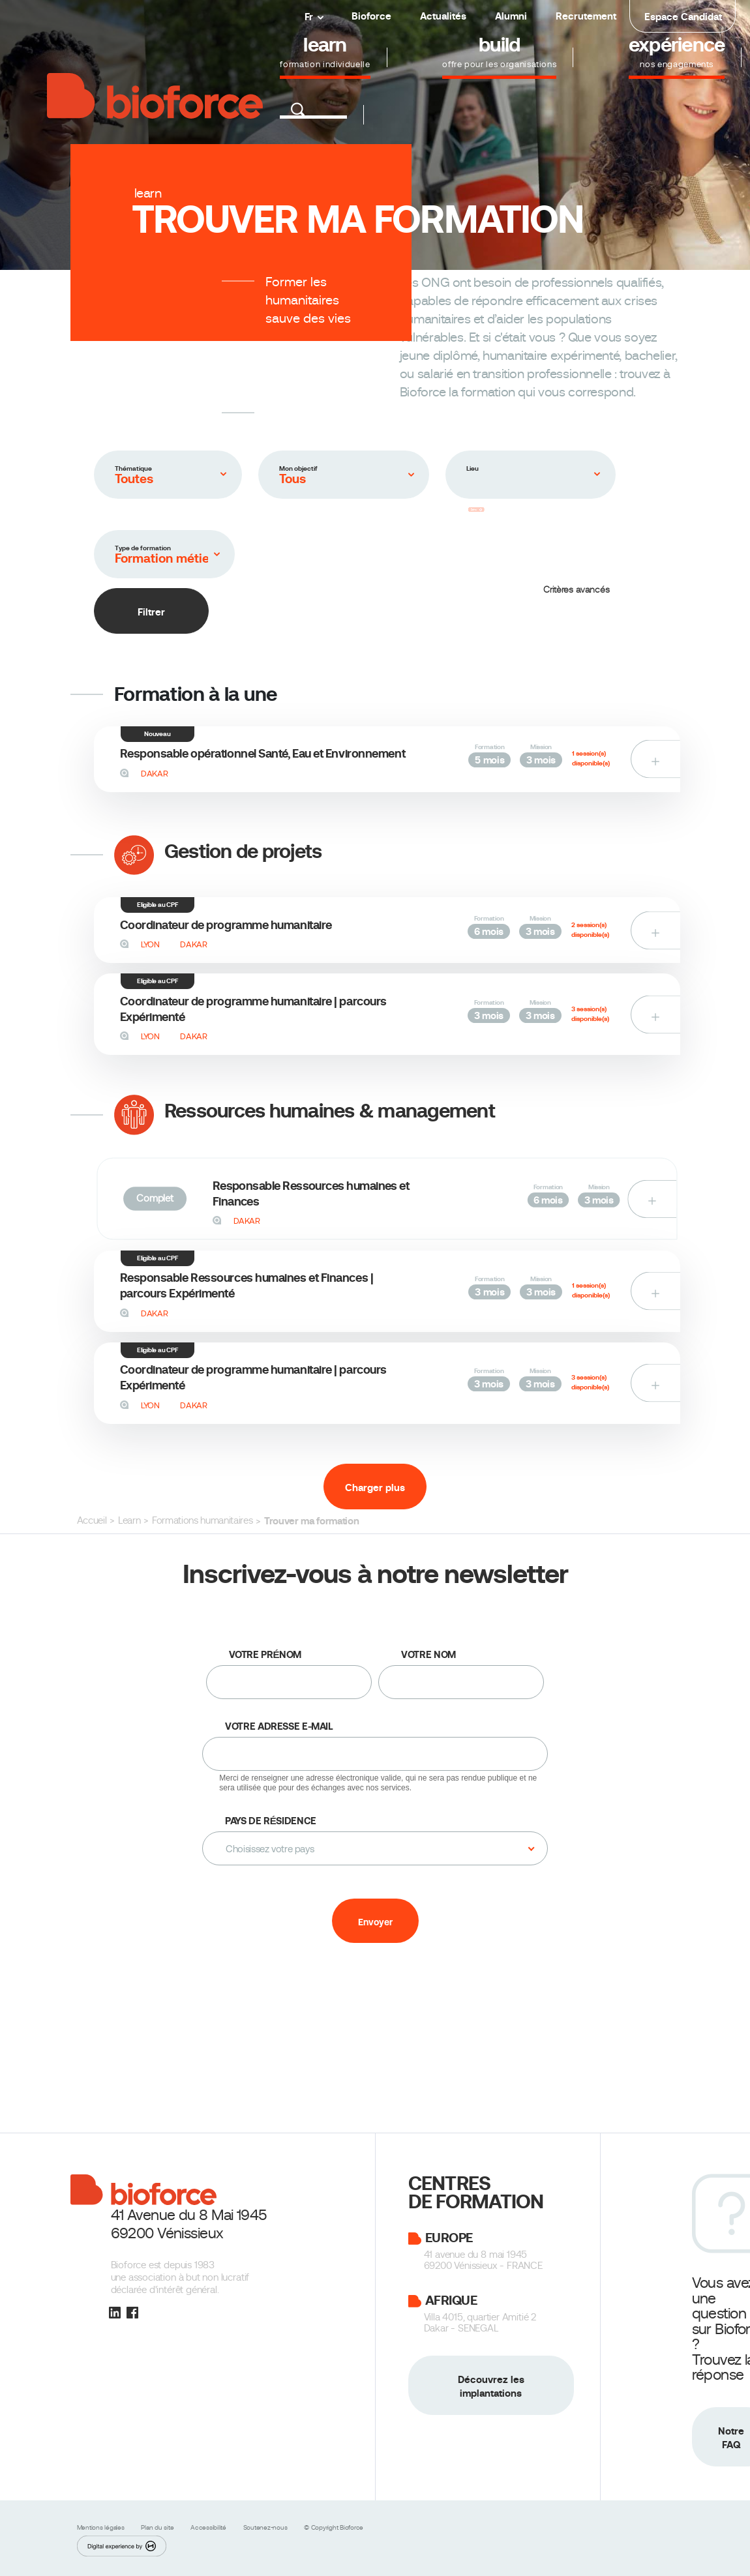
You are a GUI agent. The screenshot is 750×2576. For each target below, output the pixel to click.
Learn (129, 1520)
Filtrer (151, 611)
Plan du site (158, 2527)
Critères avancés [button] (576, 589)
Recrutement (586, 16)
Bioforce (371, 16)
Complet (154, 1198)
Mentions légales (102, 2527)
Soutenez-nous (266, 2527)
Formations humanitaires (202, 1520)
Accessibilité (209, 2527)
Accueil (92, 1520)
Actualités (443, 16)
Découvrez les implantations (491, 2386)
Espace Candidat (683, 16)
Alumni (511, 16)
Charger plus (375, 1487)
